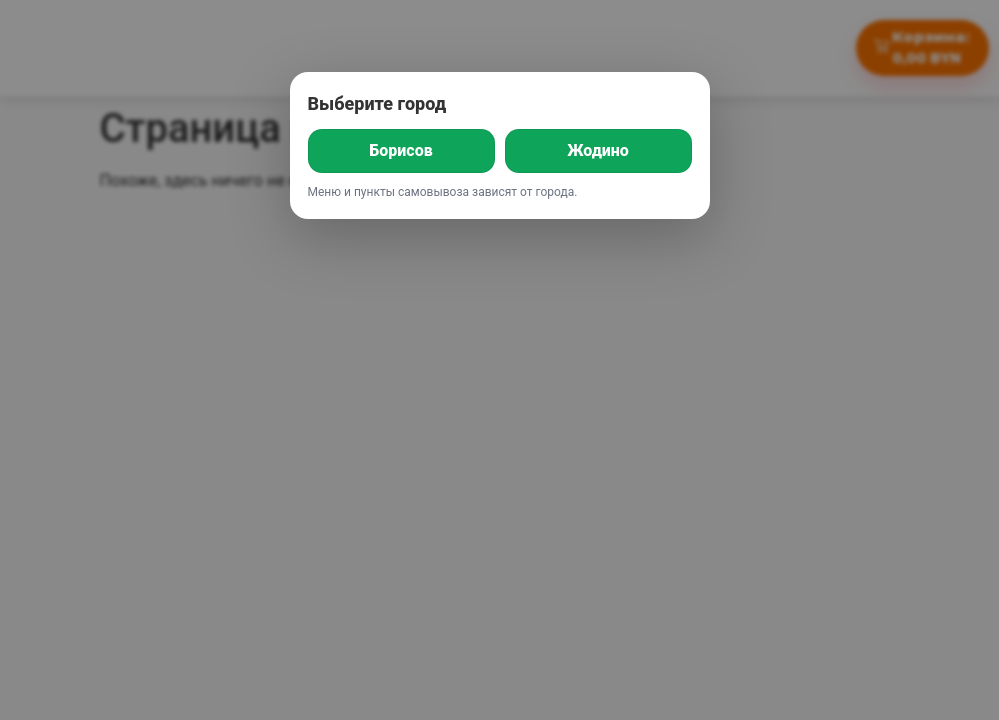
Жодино (598, 150)
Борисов (400, 150)
